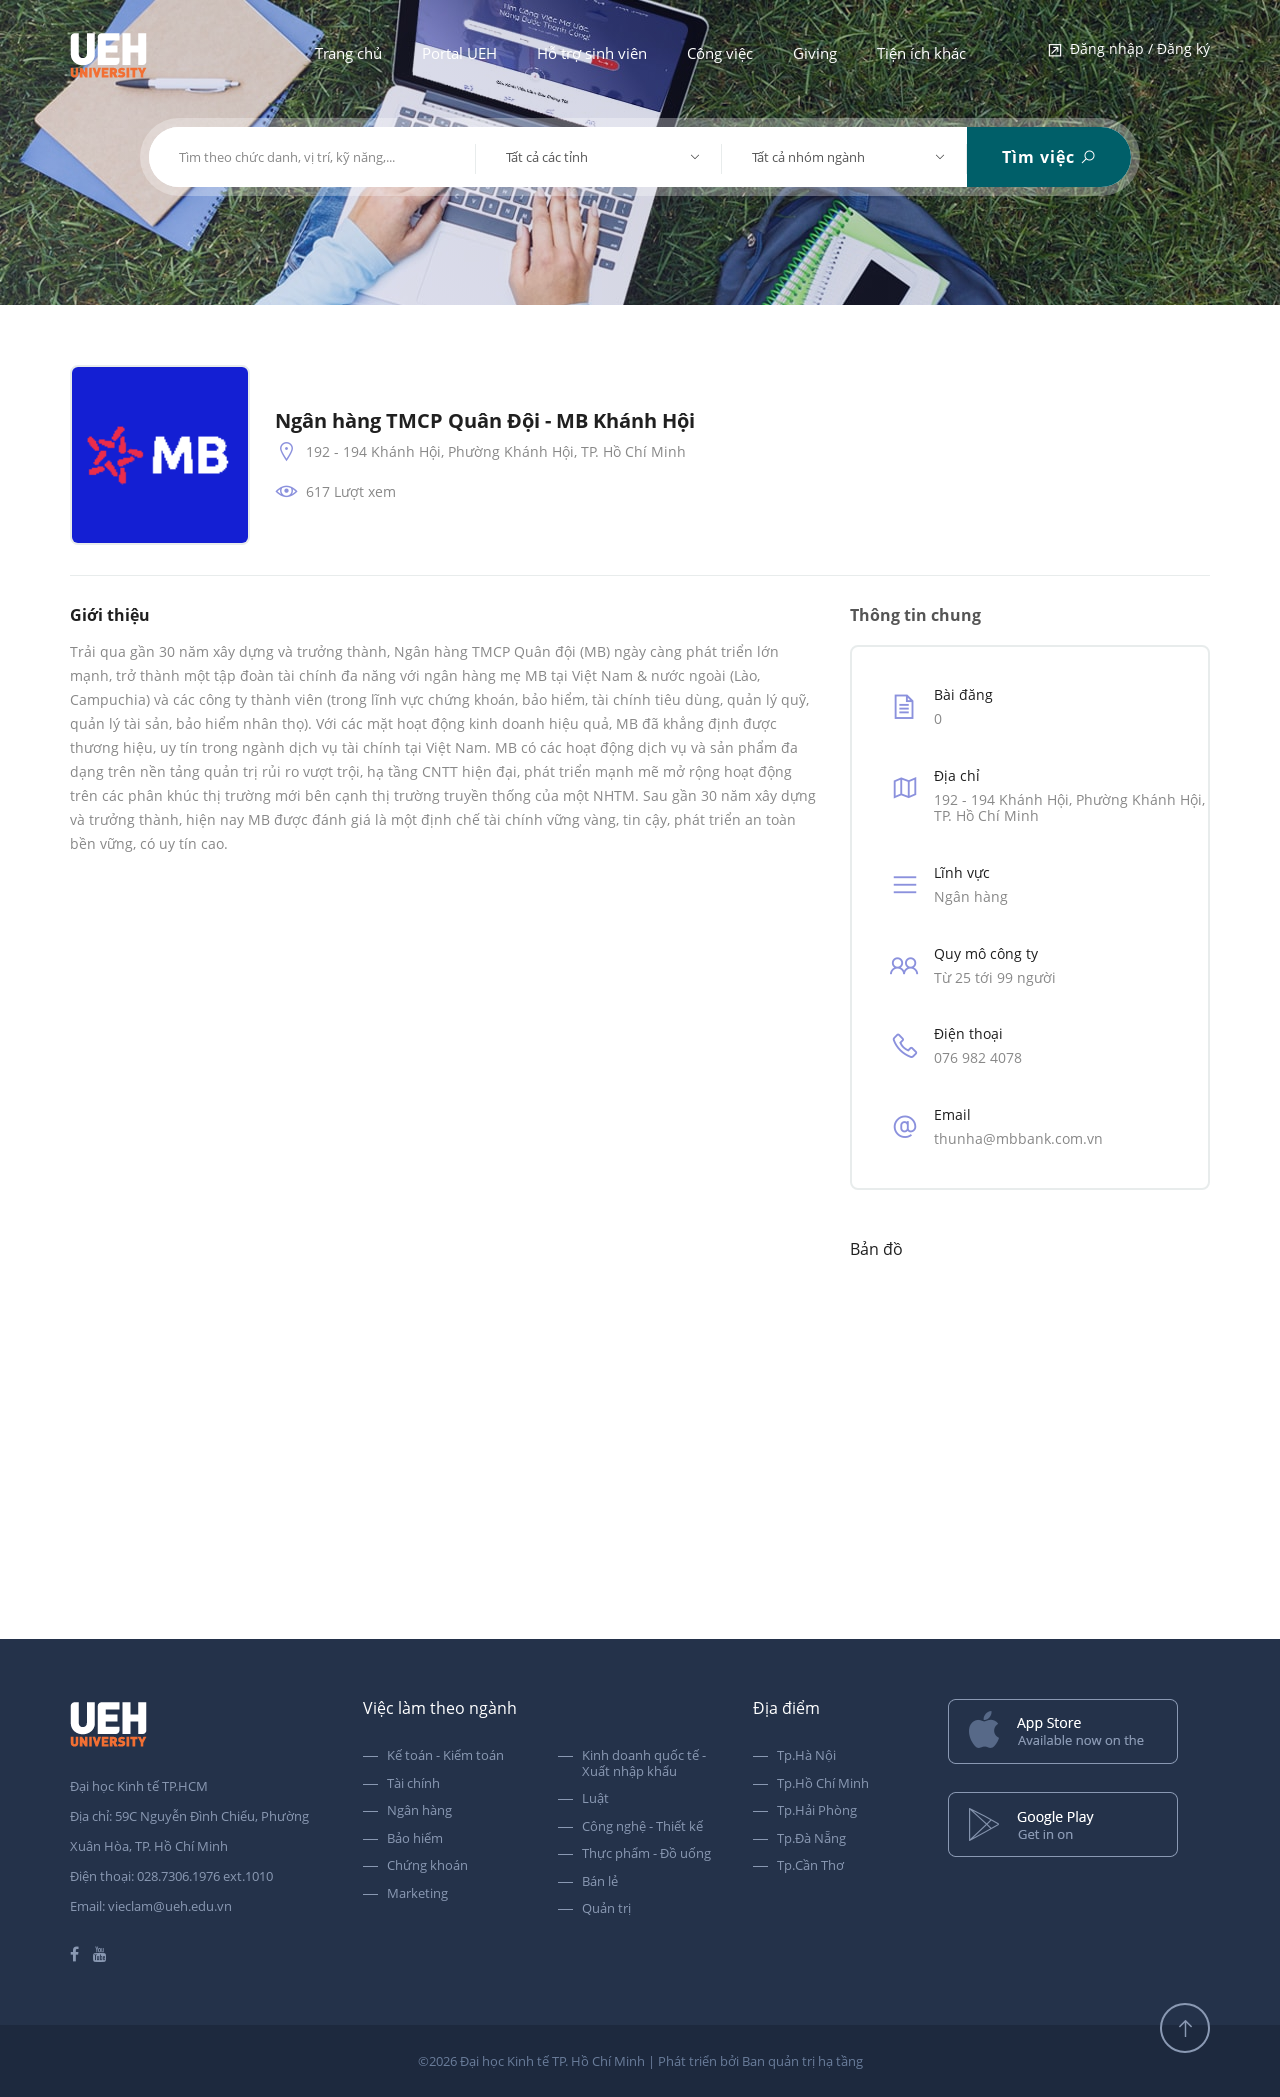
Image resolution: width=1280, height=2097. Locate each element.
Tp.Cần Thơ (810, 1866)
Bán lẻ (600, 1882)
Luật (595, 1799)
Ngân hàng (419, 1811)
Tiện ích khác (921, 53)
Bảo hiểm (415, 1839)
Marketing (417, 1894)
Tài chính (413, 1784)
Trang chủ (348, 53)
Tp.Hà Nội (806, 1756)
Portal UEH (459, 53)
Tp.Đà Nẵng (811, 1839)
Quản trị (606, 1909)
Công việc (720, 53)
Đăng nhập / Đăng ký (1128, 50)
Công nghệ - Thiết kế (642, 1827)
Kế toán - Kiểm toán (445, 1756)
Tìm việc (1049, 157)
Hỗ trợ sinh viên (592, 53)
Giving (815, 53)
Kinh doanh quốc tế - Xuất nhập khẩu (644, 1763)
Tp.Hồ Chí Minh (823, 1784)
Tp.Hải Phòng (817, 1811)
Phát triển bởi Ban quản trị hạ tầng (760, 2061)
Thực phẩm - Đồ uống (646, 1854)
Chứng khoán (427, 1866)
